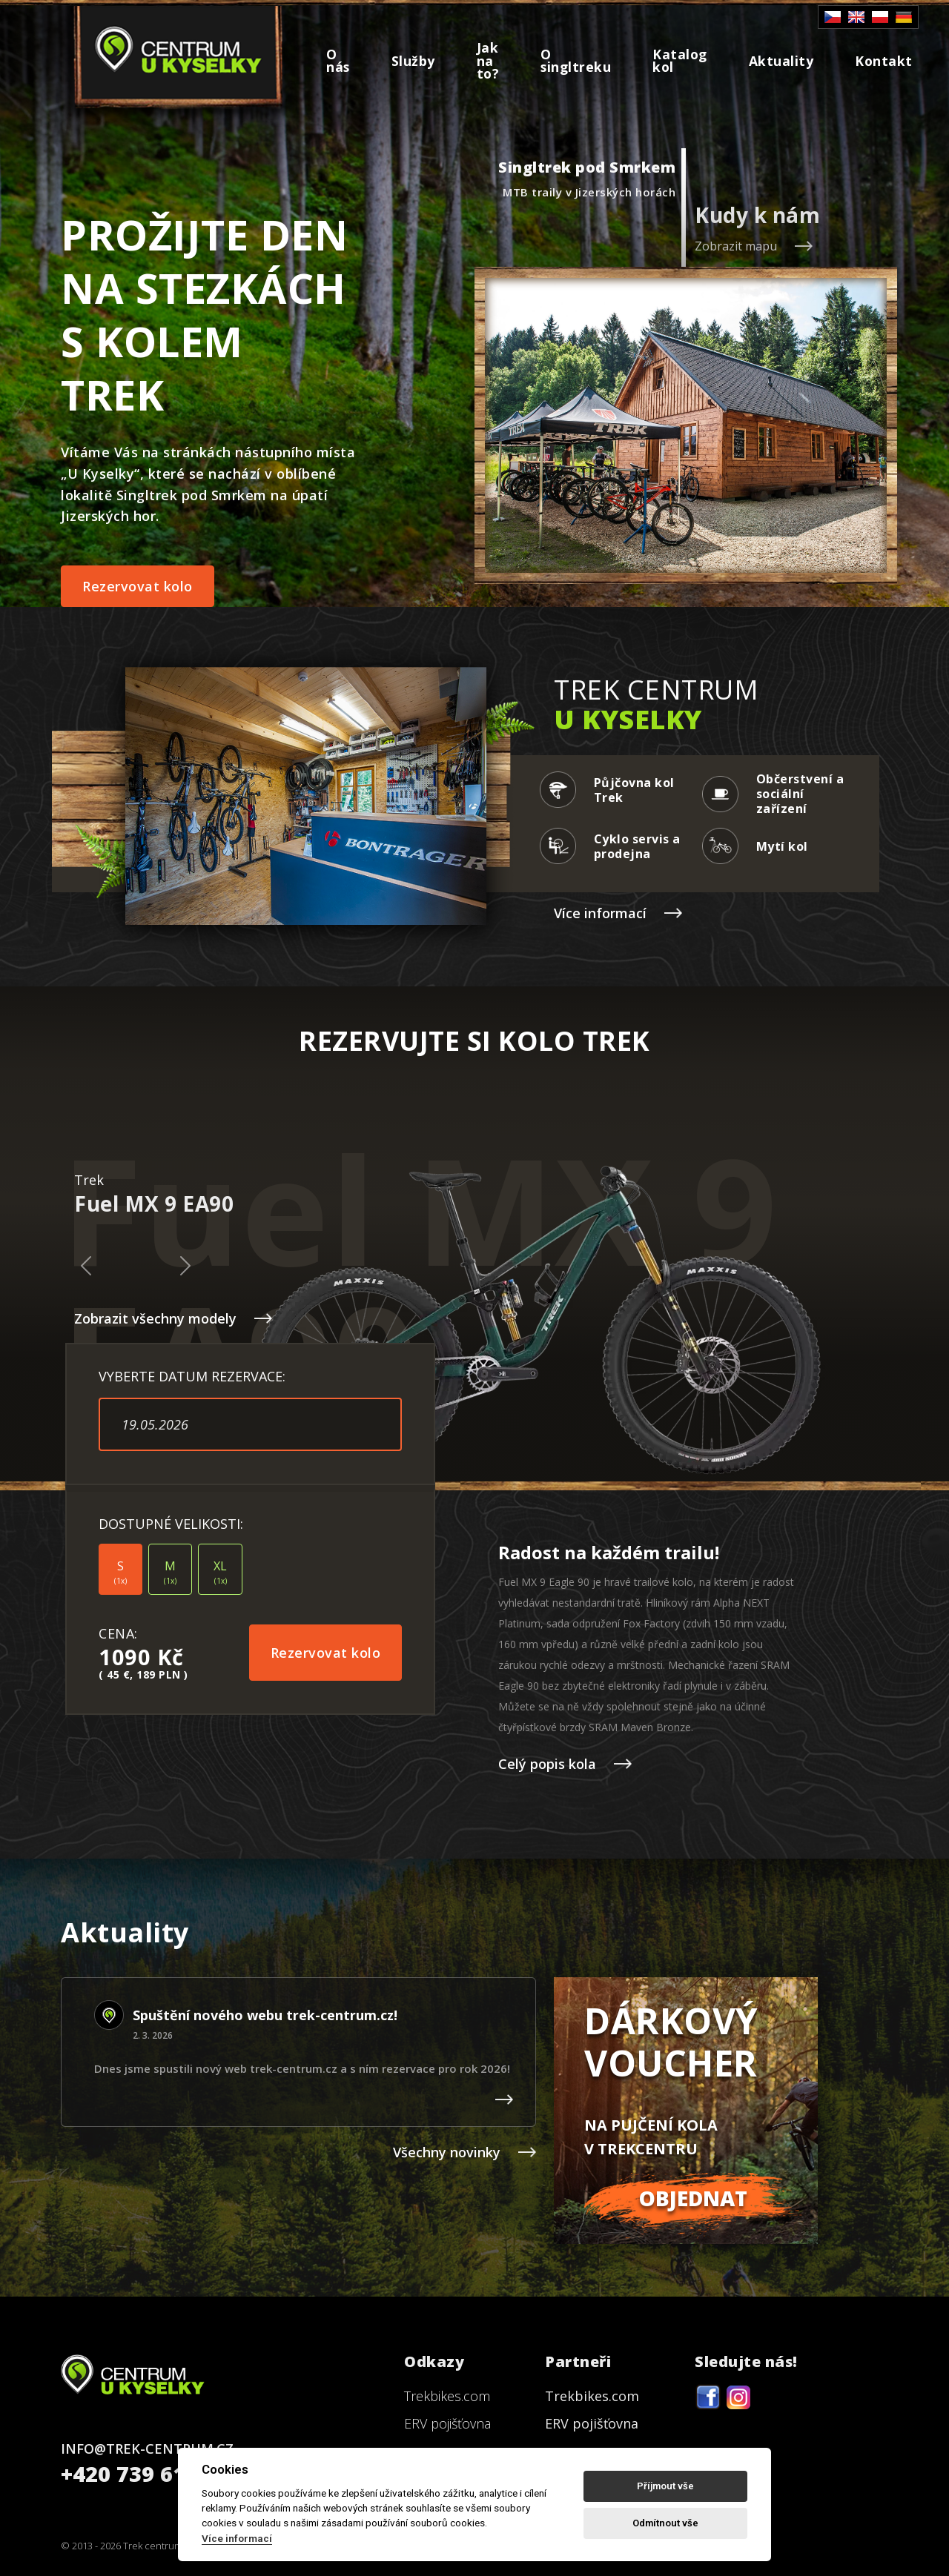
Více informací (618, 913)
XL (220, 1572)
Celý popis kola (565, 1764)
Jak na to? (488, 60)
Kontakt (884, 61)
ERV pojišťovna (447, 2423)
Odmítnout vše (665, 2523)
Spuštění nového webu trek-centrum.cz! (265, 2015)
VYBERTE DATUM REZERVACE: (192, 1376)
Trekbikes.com (447, 2396)
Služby (413, 61)
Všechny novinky (464, 2152)
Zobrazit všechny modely (173, 1318)
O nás (338, 60)
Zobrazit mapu (754, 246)
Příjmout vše (665, 2486)
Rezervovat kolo (137, 586)
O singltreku (575, 60)
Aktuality (781, 61)
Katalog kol (679, 60)
